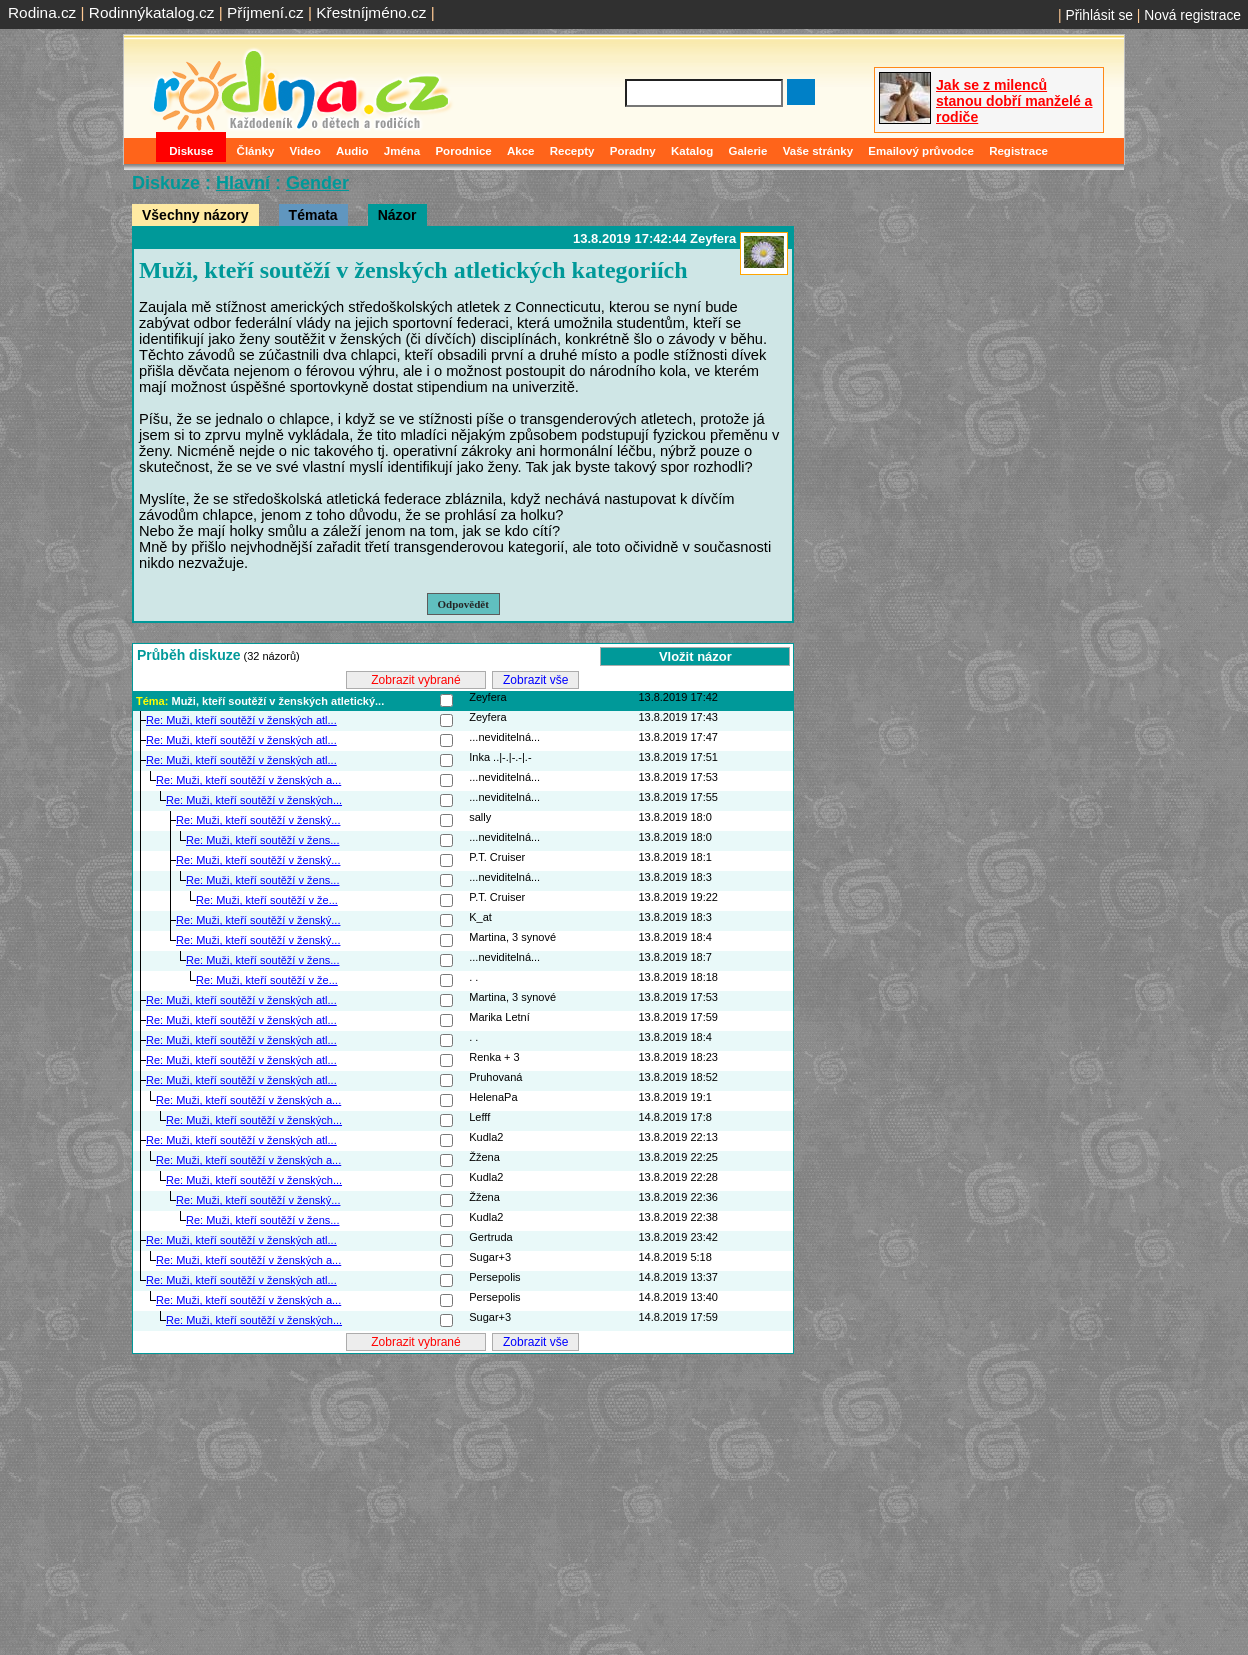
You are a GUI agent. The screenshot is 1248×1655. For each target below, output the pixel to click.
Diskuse (191, 151)
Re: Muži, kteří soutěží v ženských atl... (241, 720)
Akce (521, 151)
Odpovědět (463, 604)
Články (256, 151)
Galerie (747, 151)
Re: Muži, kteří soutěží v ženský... (258, 820)
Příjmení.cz (265, 12)
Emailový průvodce (921, 151)
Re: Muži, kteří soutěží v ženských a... (248, 780)
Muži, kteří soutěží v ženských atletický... (277, 701)
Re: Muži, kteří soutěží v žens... (262, 840)
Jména (402, 151)
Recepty (572, 151)
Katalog (692, 151)
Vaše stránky (818, 151)
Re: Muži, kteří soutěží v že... (267, 900)
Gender (317, 183)
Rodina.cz (42, 12)
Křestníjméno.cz (371, 12)
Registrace (1018, 151)
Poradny (633, 151)
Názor (397, 215)
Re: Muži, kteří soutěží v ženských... (254, 800)
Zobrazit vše (535, 680)
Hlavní (243, 183)
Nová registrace (1192, 15)
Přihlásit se (1099, 15)
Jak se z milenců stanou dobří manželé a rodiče (1014, 101)
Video (305, 151)
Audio (352, 151)
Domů (142, 151)
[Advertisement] (463, 1497)
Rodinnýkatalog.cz (152, 12)
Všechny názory (195, 215)
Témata (313, 215)
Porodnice (463, 151)
